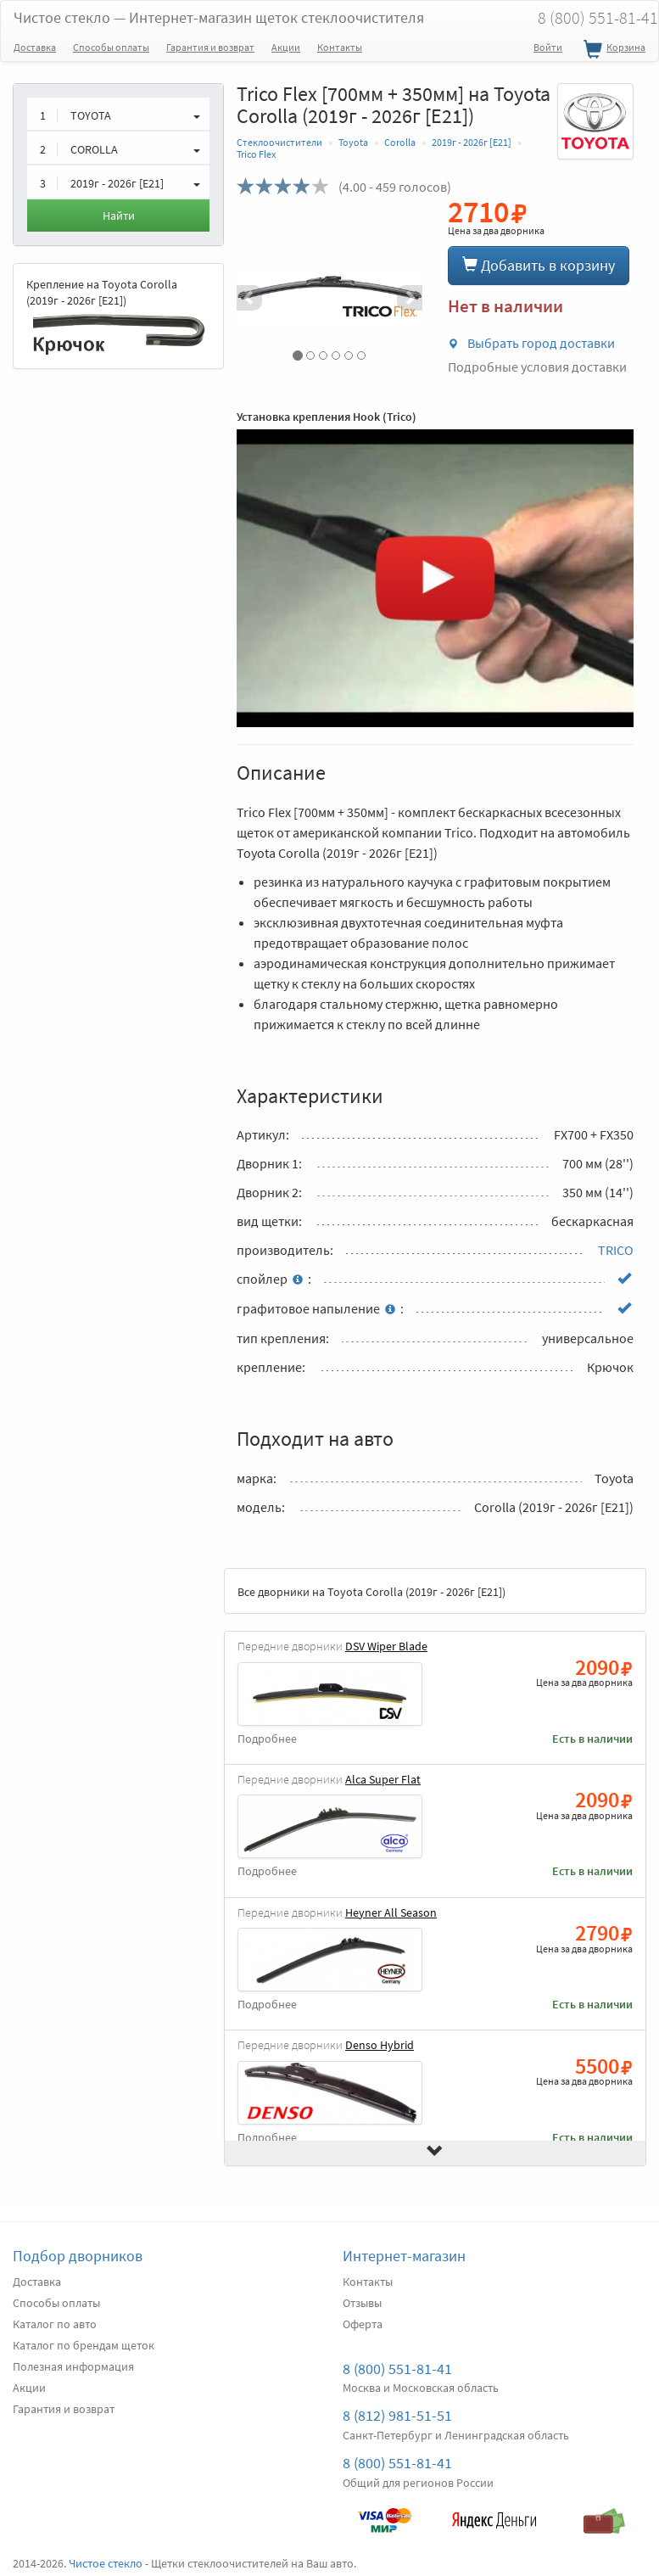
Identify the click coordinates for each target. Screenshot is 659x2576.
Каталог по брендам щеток (83, 2345)
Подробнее (267, 1739)
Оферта (363, 2324)
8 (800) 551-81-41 (397, 2368)
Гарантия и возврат (210, 47)
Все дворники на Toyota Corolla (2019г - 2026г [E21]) (371, 1591)
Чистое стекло (219, 17)
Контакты (339, 47)
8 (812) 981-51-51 (397, 2415)
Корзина (612, 50)
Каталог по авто (55, 2324)
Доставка (35, 47)
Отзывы (362, 2302)
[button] (251, 297)
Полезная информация (73, 2366)
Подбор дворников (77, 2255)
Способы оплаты (111, 47)
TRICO (616, 1249)
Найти (119, 215)
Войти (547, 47)
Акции (285, 47)
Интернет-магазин (404, 2255)
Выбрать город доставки (531, 342)
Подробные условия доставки (537, 366)
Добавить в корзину (538, 265)
